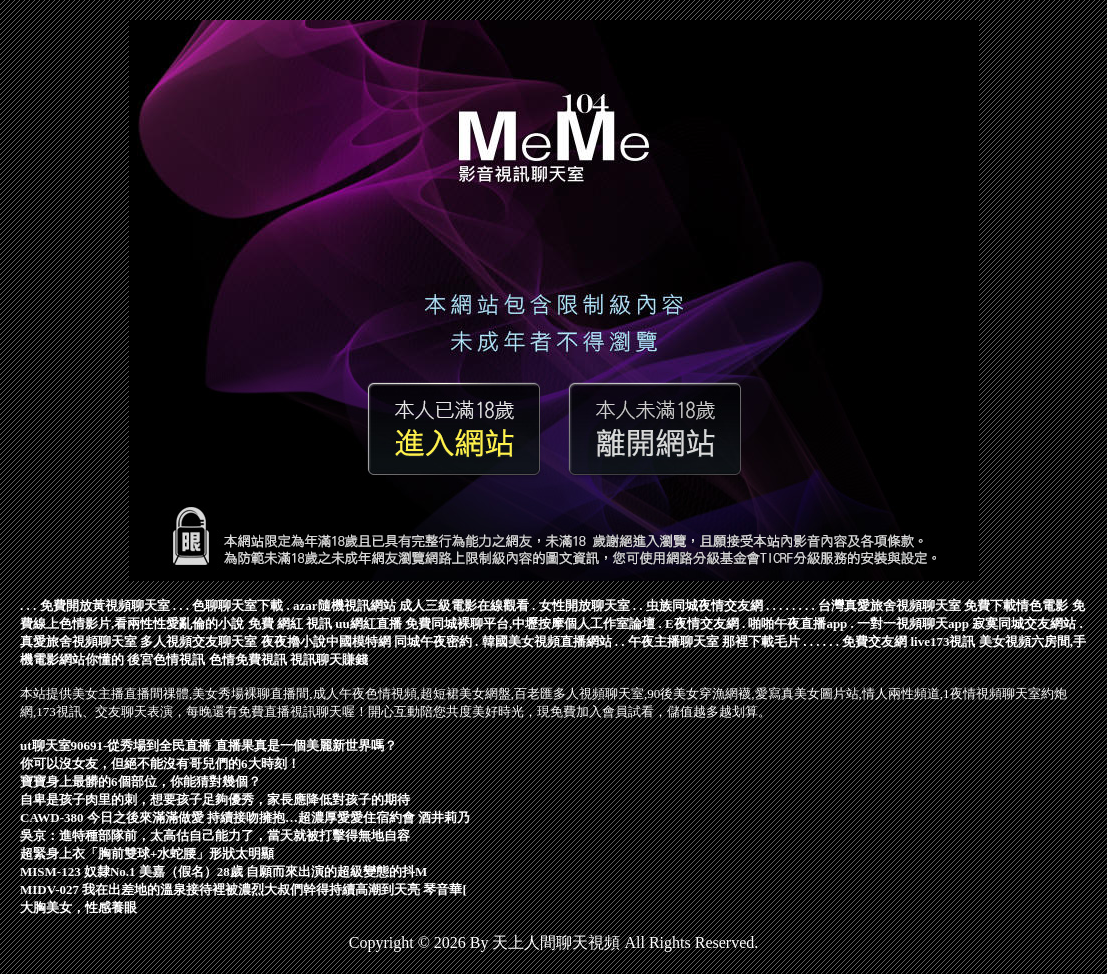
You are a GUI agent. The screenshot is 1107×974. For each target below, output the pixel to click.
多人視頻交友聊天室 (198, 641)
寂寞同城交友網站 (1024, 623)
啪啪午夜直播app (797, 623)
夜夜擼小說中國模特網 (326, 641)
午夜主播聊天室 (673, 641)
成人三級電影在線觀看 (464, 605)
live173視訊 (943, 641)
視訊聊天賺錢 (329, 659)
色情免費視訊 (248, 659)
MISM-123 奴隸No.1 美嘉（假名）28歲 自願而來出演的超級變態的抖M (223, 871)
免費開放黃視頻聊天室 (105, 605)
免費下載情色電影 (1016, 605)
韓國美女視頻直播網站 (547, 641)
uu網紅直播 (368, 623)
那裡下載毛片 (761, 641)
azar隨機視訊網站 (344, 605)
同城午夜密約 (433, 641)
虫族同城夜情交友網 (704, 605)
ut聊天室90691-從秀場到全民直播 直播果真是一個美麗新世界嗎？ (208, 745)
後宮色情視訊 (166, 659)
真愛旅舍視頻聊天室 (78, 641)
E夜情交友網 (702, 623)
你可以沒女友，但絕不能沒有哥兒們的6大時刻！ (160, 763)
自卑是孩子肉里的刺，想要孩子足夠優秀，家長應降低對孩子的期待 (215, 799)
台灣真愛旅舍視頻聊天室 (889, 605)
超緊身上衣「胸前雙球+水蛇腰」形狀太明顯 (147, 853)
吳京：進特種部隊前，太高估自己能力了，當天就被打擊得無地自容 (215, 835)
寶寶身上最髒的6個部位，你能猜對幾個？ (140, 781)
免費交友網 (874, 641)
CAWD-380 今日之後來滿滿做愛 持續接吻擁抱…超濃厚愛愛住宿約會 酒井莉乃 (245, 817)
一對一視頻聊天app (913, 623)
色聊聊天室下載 (237, 605)
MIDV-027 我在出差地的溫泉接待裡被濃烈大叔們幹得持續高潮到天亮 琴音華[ (243, 889)
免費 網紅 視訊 (290, 623)
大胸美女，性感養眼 (78, 907)
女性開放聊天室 (584, 605)
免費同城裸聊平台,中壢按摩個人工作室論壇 (530, 623)
